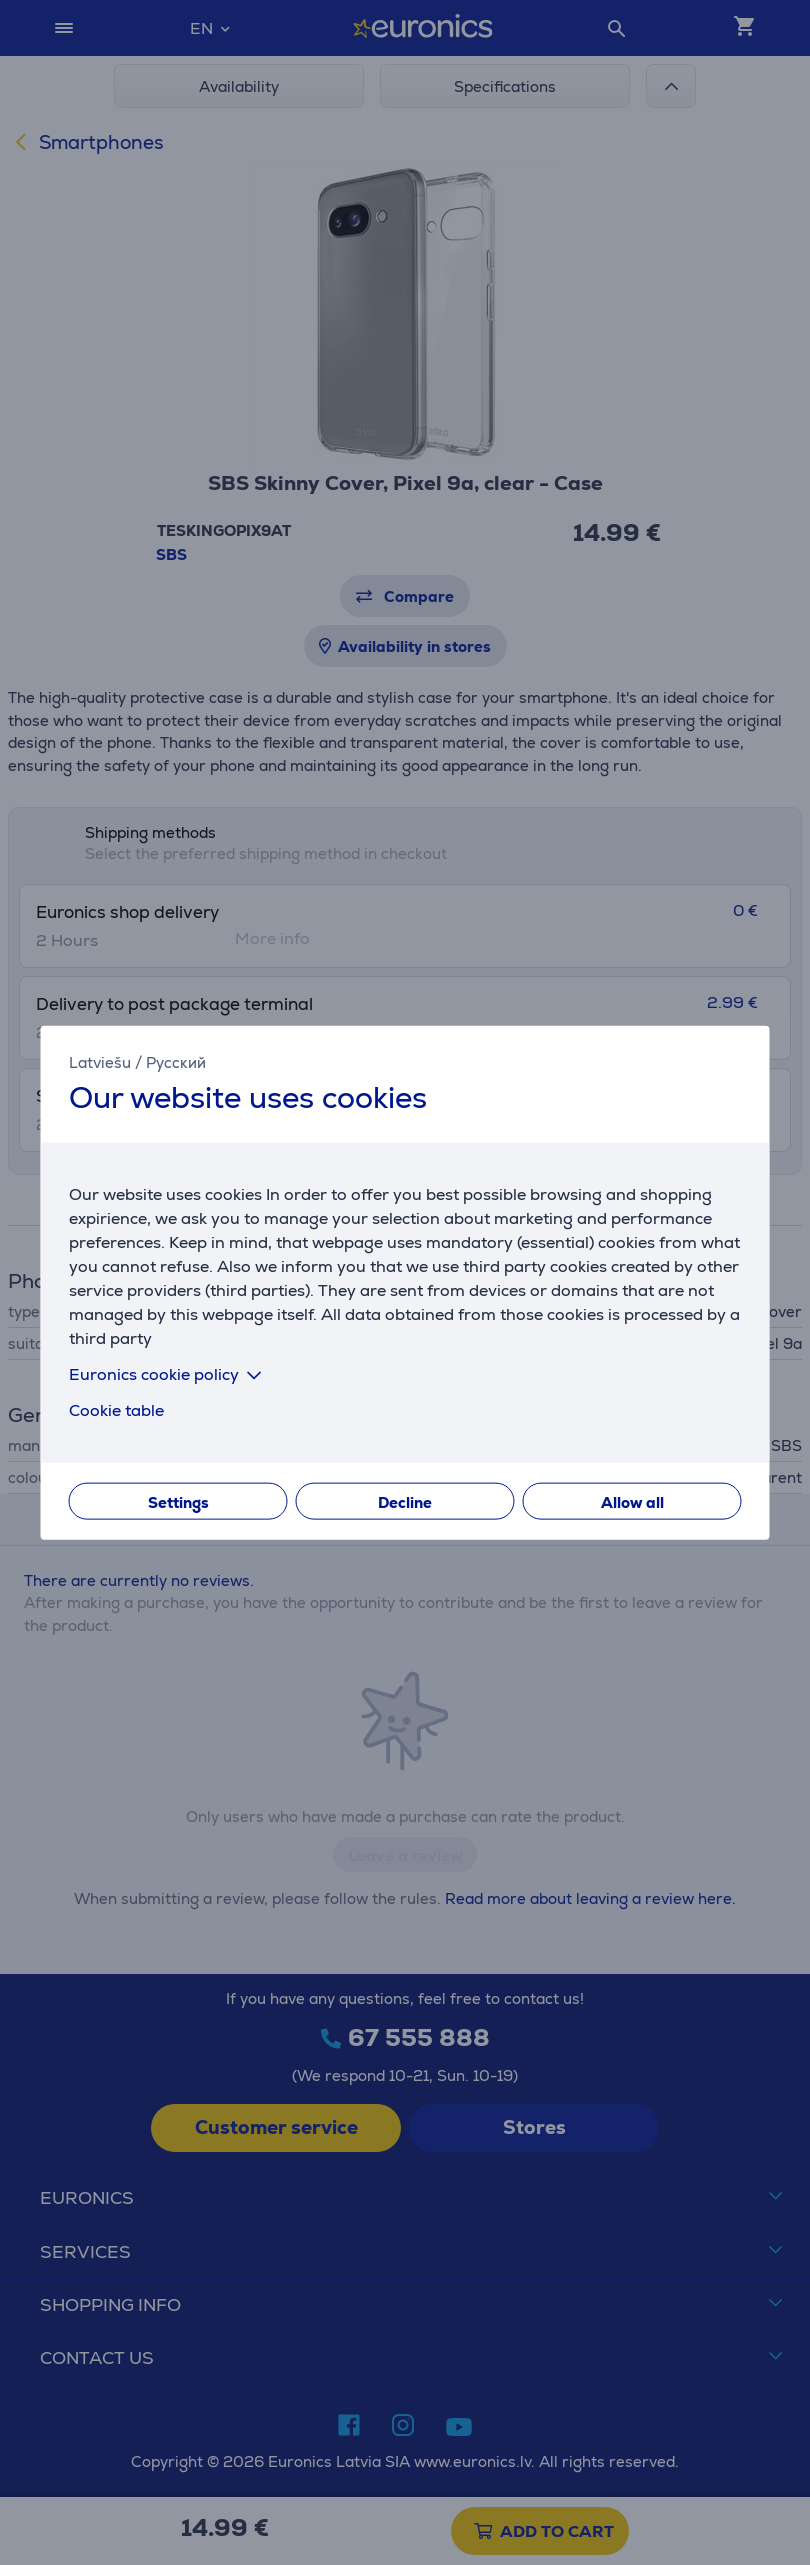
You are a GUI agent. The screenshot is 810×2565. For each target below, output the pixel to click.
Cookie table (116, 1410)
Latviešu (100, 1061)
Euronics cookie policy (169, 1374)
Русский (176, 1061)
